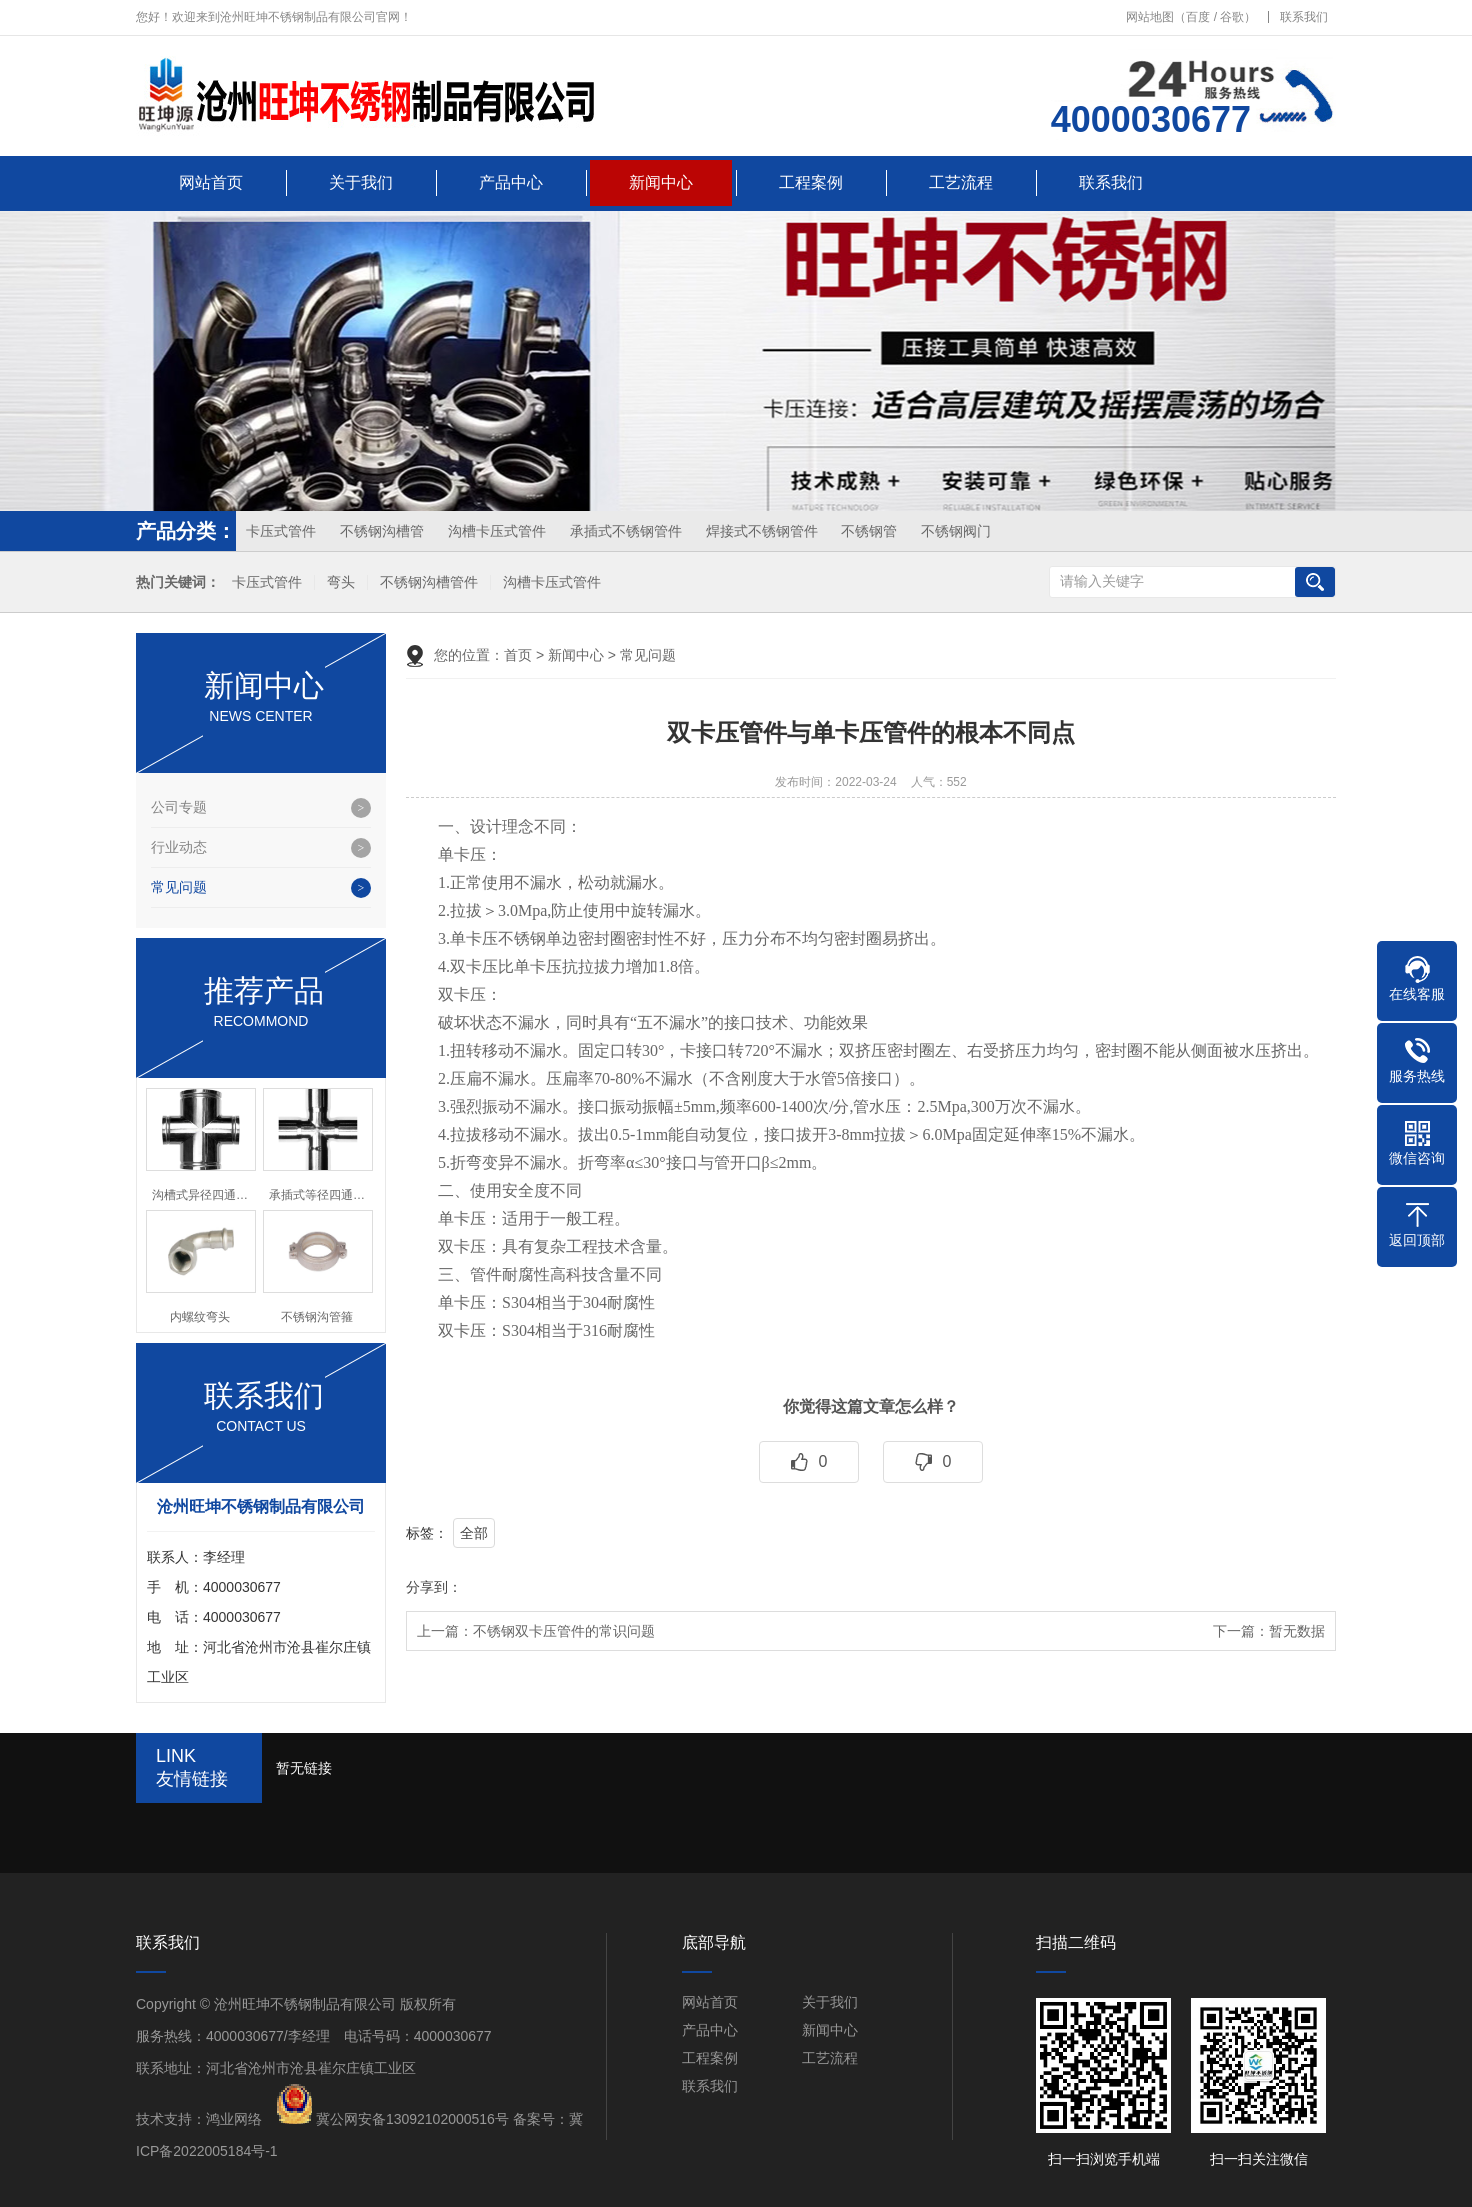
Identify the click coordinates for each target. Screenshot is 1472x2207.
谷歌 (1232, 17)
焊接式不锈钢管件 (762, 531)
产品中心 (511, 182)
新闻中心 (661, 182)
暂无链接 (304, 1768)
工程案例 (811, 182)
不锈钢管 (869, 531)
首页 (518, 655)
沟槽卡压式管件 (497, 531)
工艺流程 (961, 182)
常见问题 (179, 887)
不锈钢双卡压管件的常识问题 (564, 1631)
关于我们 (361, 182)
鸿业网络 (234, 2119)
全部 (474, 1533)
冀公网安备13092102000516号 (412, 2119)
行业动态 (179, 847)
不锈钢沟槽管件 (429, 582)
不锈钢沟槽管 (382, 531)
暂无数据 (1297, 1631)
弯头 (341, 582)
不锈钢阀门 (956, 531)
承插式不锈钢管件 (626, 531)
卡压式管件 (281, 531)
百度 (1198, 17)
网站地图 (1150, 17)
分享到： (434, 1587)
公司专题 (179, 807)
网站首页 (211, 182)
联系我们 (1304, 17)
